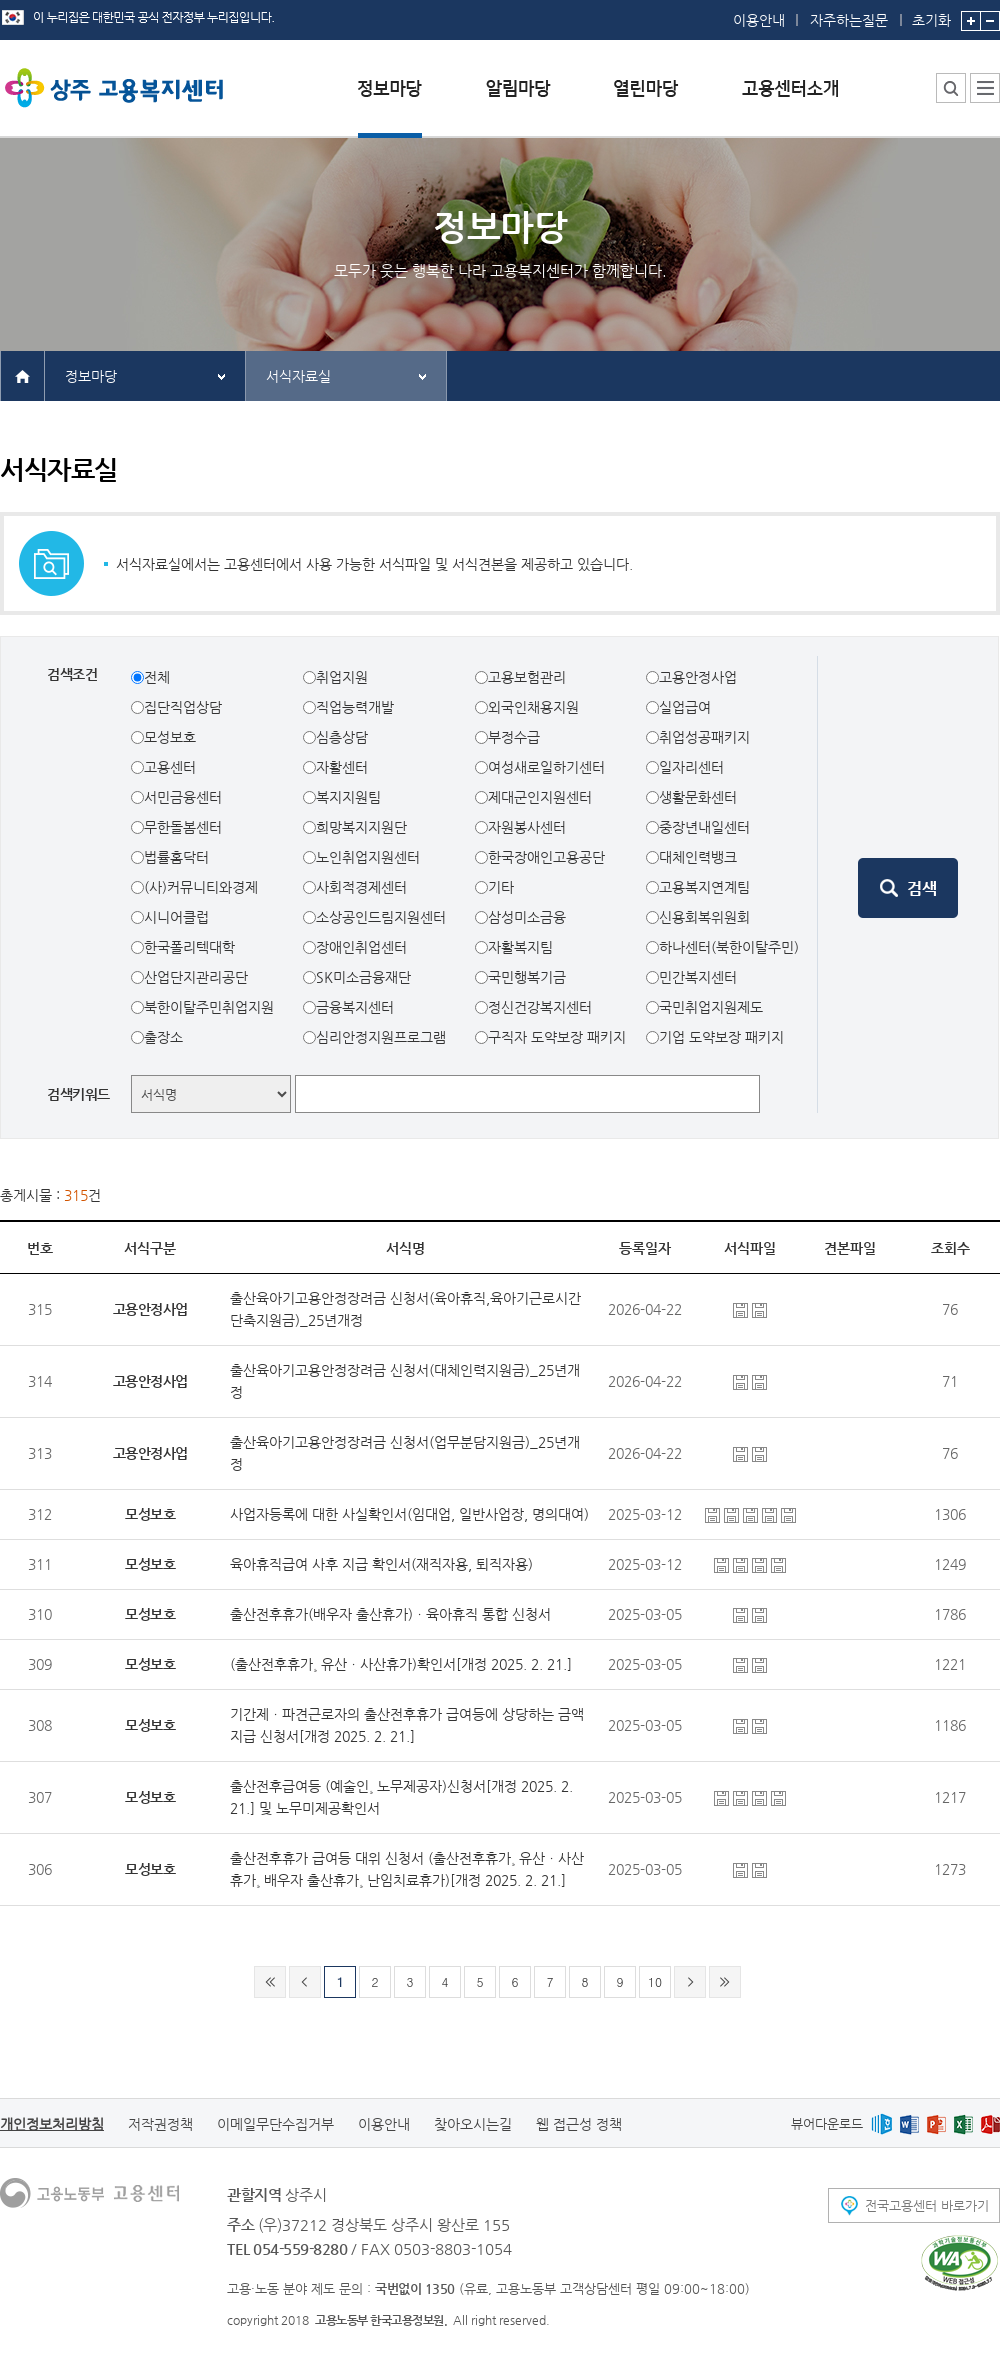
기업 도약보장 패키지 (721, 1037)
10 (655, 1981)
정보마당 (91, 376)
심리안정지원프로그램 (381, 1037)
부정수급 (514, 737)
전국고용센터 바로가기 (927, 2205)
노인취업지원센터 (368, 857)
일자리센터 (691, 767)
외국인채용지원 (533, 707)
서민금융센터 (183, 797)
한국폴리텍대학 (189, 947)
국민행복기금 (527, 977)
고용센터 (170, 767)
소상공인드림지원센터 (381, 917)
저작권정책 (160, 2124)
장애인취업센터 (361, 947)
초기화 (931, 14)
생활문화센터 (698, 797)
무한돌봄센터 (183, 827)
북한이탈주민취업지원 (209, 1007)
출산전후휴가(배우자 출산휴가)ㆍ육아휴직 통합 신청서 (390, 1614)
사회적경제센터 (361, 887)
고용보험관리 (527, 677)
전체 (157, 677)
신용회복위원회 (704, 917)
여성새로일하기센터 (546, 767)
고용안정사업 (698, 677)
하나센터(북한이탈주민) (729, 947)
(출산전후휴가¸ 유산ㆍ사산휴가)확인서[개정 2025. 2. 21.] (401, 1664)
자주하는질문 (849, 20)
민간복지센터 (698, 977)
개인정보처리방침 (52, 2124)
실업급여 (685, 707)
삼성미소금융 (527, 917)
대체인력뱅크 (698, 857)
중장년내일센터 (704, 827)
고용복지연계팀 (704, 887)
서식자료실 (298, 376)
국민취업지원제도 (711, 1007)
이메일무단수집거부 (275, 2124)
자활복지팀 (520, 947)
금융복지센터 (355, 1007)
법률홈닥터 (176, 857)
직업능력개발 (355, 707)
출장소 (163, 1037)
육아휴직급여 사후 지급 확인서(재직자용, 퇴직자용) (381, 1564)
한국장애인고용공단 (546, 857)
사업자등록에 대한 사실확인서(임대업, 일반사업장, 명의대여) (409, 1514)
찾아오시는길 (473, 2124)
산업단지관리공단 (196, 977)
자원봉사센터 (527, 827)
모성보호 (170, 737)
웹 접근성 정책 (579, 2124)
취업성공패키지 (704, 737)
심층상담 (342, 737)
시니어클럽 (176, 917)
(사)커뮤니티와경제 (201, 887)
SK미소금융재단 (363, 977)
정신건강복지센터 (540, 1007)
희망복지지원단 (361, 827)
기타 (501, 887)
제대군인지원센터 (540, 797)
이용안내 (759, 20)
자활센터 (342, 767)
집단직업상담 (183, 707)
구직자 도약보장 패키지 (557, 1037)
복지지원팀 (348, 797)
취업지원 (342, 677)
